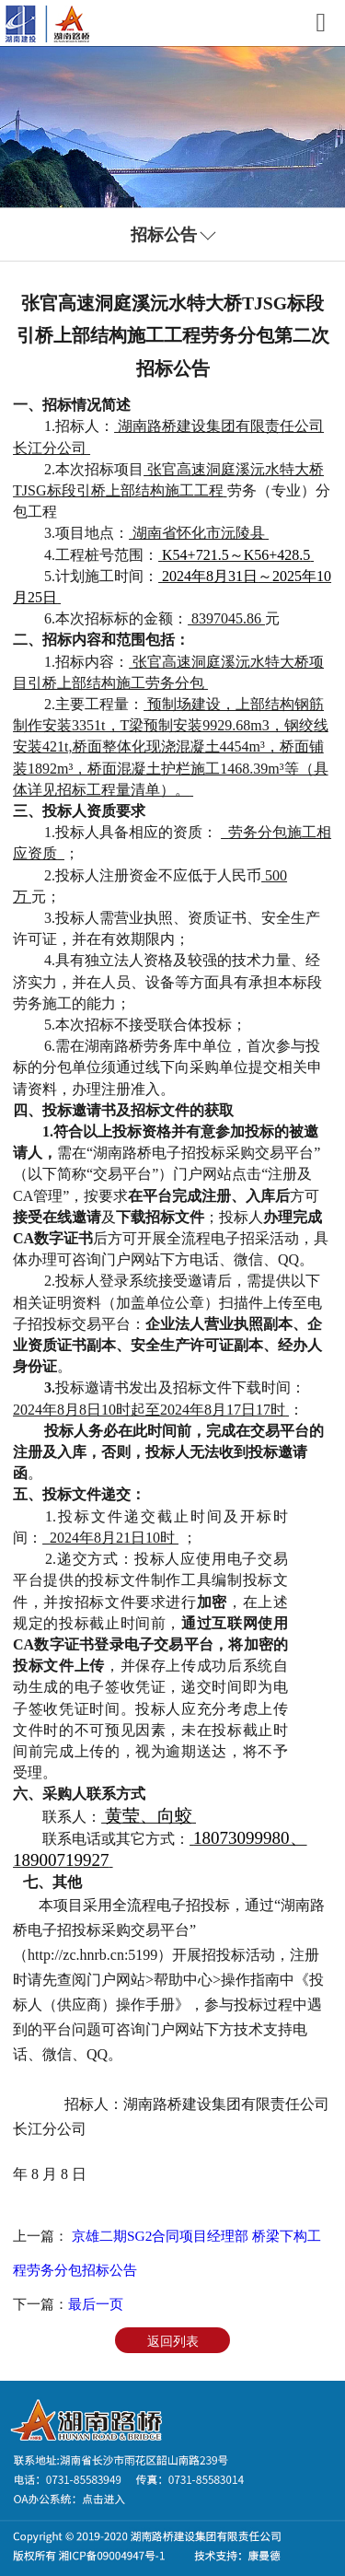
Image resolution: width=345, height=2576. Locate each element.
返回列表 (173, 2341)
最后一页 (95, 2304)
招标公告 (164, 235)
